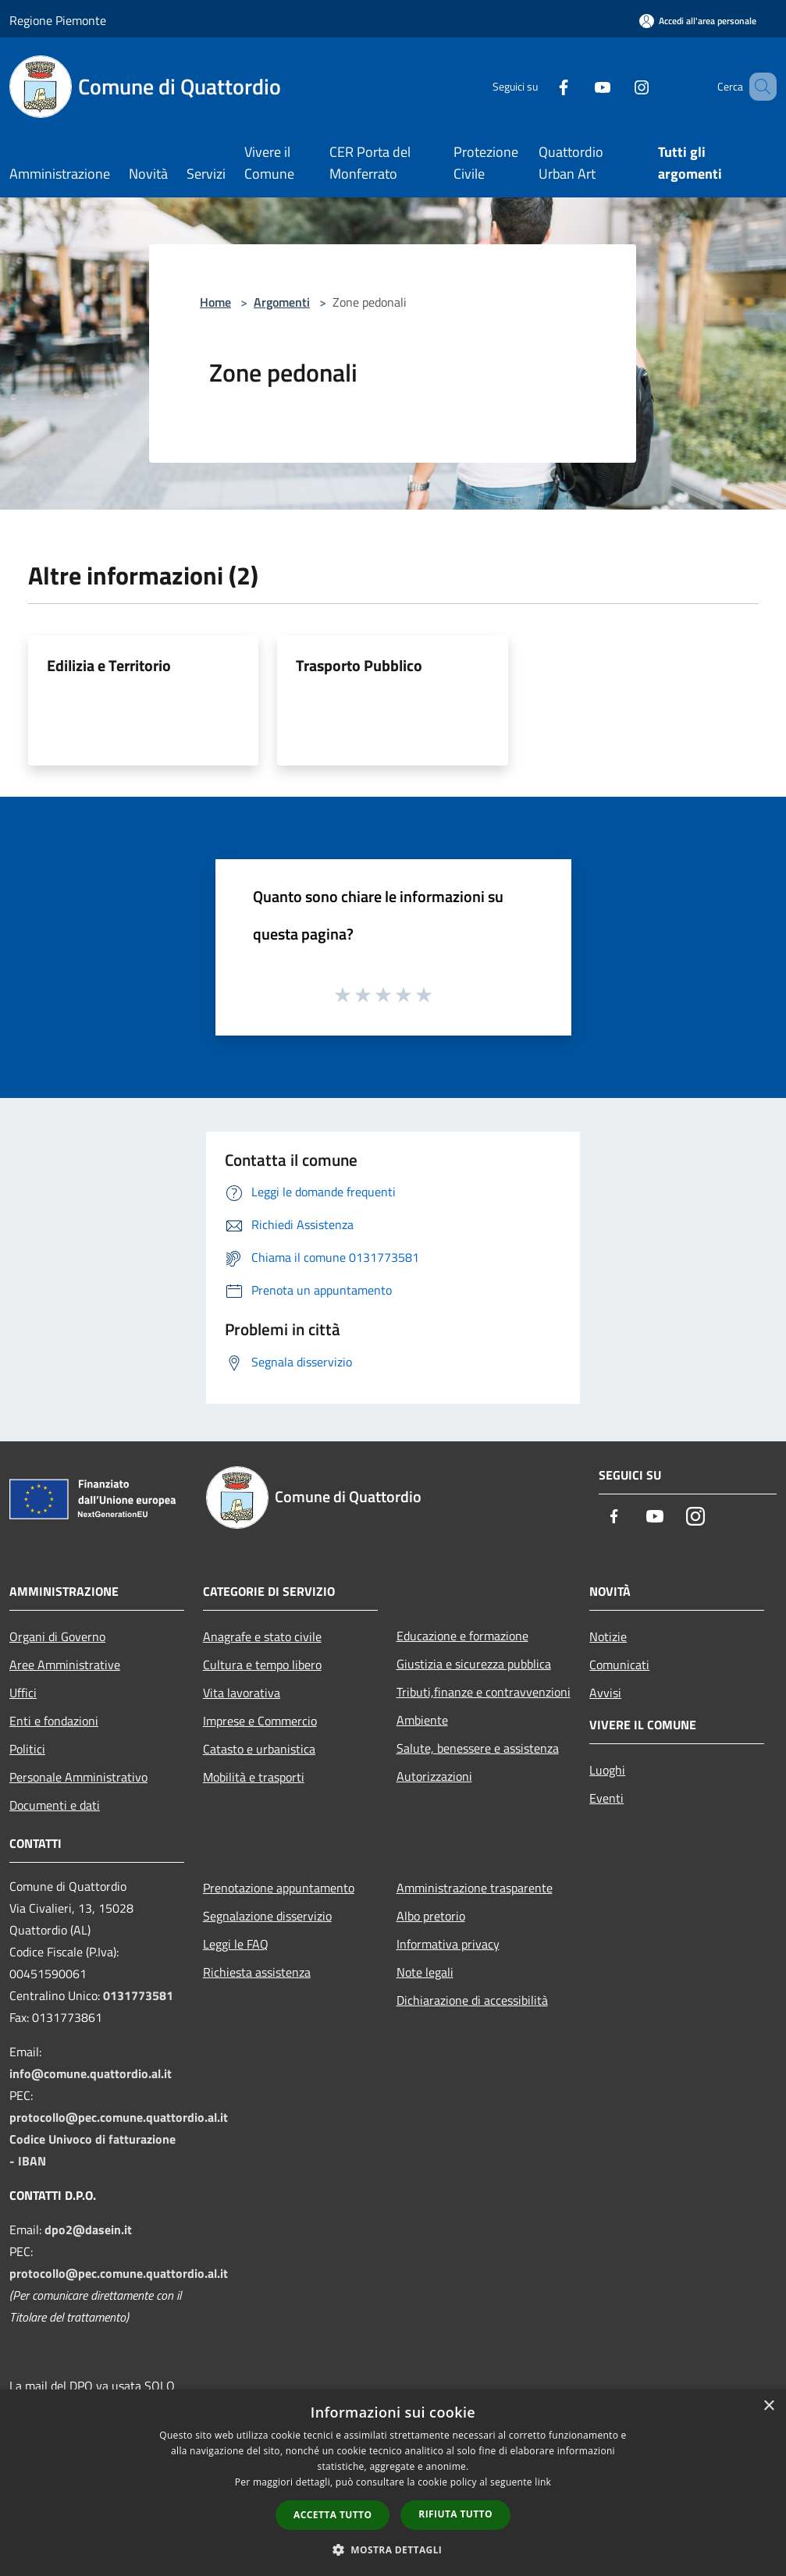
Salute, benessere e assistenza (478, 1748)
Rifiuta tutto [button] (455, 2514)
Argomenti (282, 302)
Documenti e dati (54, 1805)
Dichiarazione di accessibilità (472, 2000)
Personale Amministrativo (78, 1777)
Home (215, 302)
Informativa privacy (448, 1944)
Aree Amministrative (64, 1664)
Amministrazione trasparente (475, 1887)
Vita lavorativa (241, 1692)
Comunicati (619, 1664)
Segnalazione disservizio (267, 1915)
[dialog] (393, 2482)
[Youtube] (580, 86)
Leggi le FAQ (236, 1944)
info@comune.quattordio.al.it (90, 2073)
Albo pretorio (431, 1915)
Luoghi (607, 1770)
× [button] (768, 2406)
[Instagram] (619, 86)
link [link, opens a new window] (543, 2482)
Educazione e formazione (462, 1635)
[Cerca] (758, 86)
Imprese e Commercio (260, 1720)
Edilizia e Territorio (109, 665)
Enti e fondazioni (53, 1720)
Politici (27, 1748)
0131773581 (138, 1995)
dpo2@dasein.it (88, 2229)
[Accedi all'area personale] (698, 20)
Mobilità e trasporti (253, 1777)
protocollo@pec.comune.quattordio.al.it (118, 2117)
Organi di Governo (57, 1636)
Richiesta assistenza (257, 1972)
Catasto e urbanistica (259, 1748)
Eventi (606, 1798)
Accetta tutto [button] (332, 2514)
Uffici (23, 1692)
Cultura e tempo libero (262, 1664)
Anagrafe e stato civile (262, 1636)
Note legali (425, 1972)
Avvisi (605, 1692)
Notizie (608, 1636)
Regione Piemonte (57, 20)
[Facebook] (541, 86)
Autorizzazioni (434, 1776)
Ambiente (422, 1720)
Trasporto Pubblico (359, 665)
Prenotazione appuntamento (278, 1887)
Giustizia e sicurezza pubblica (474, 1663)
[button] (393, 2549)
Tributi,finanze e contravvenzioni (484, 1691)
